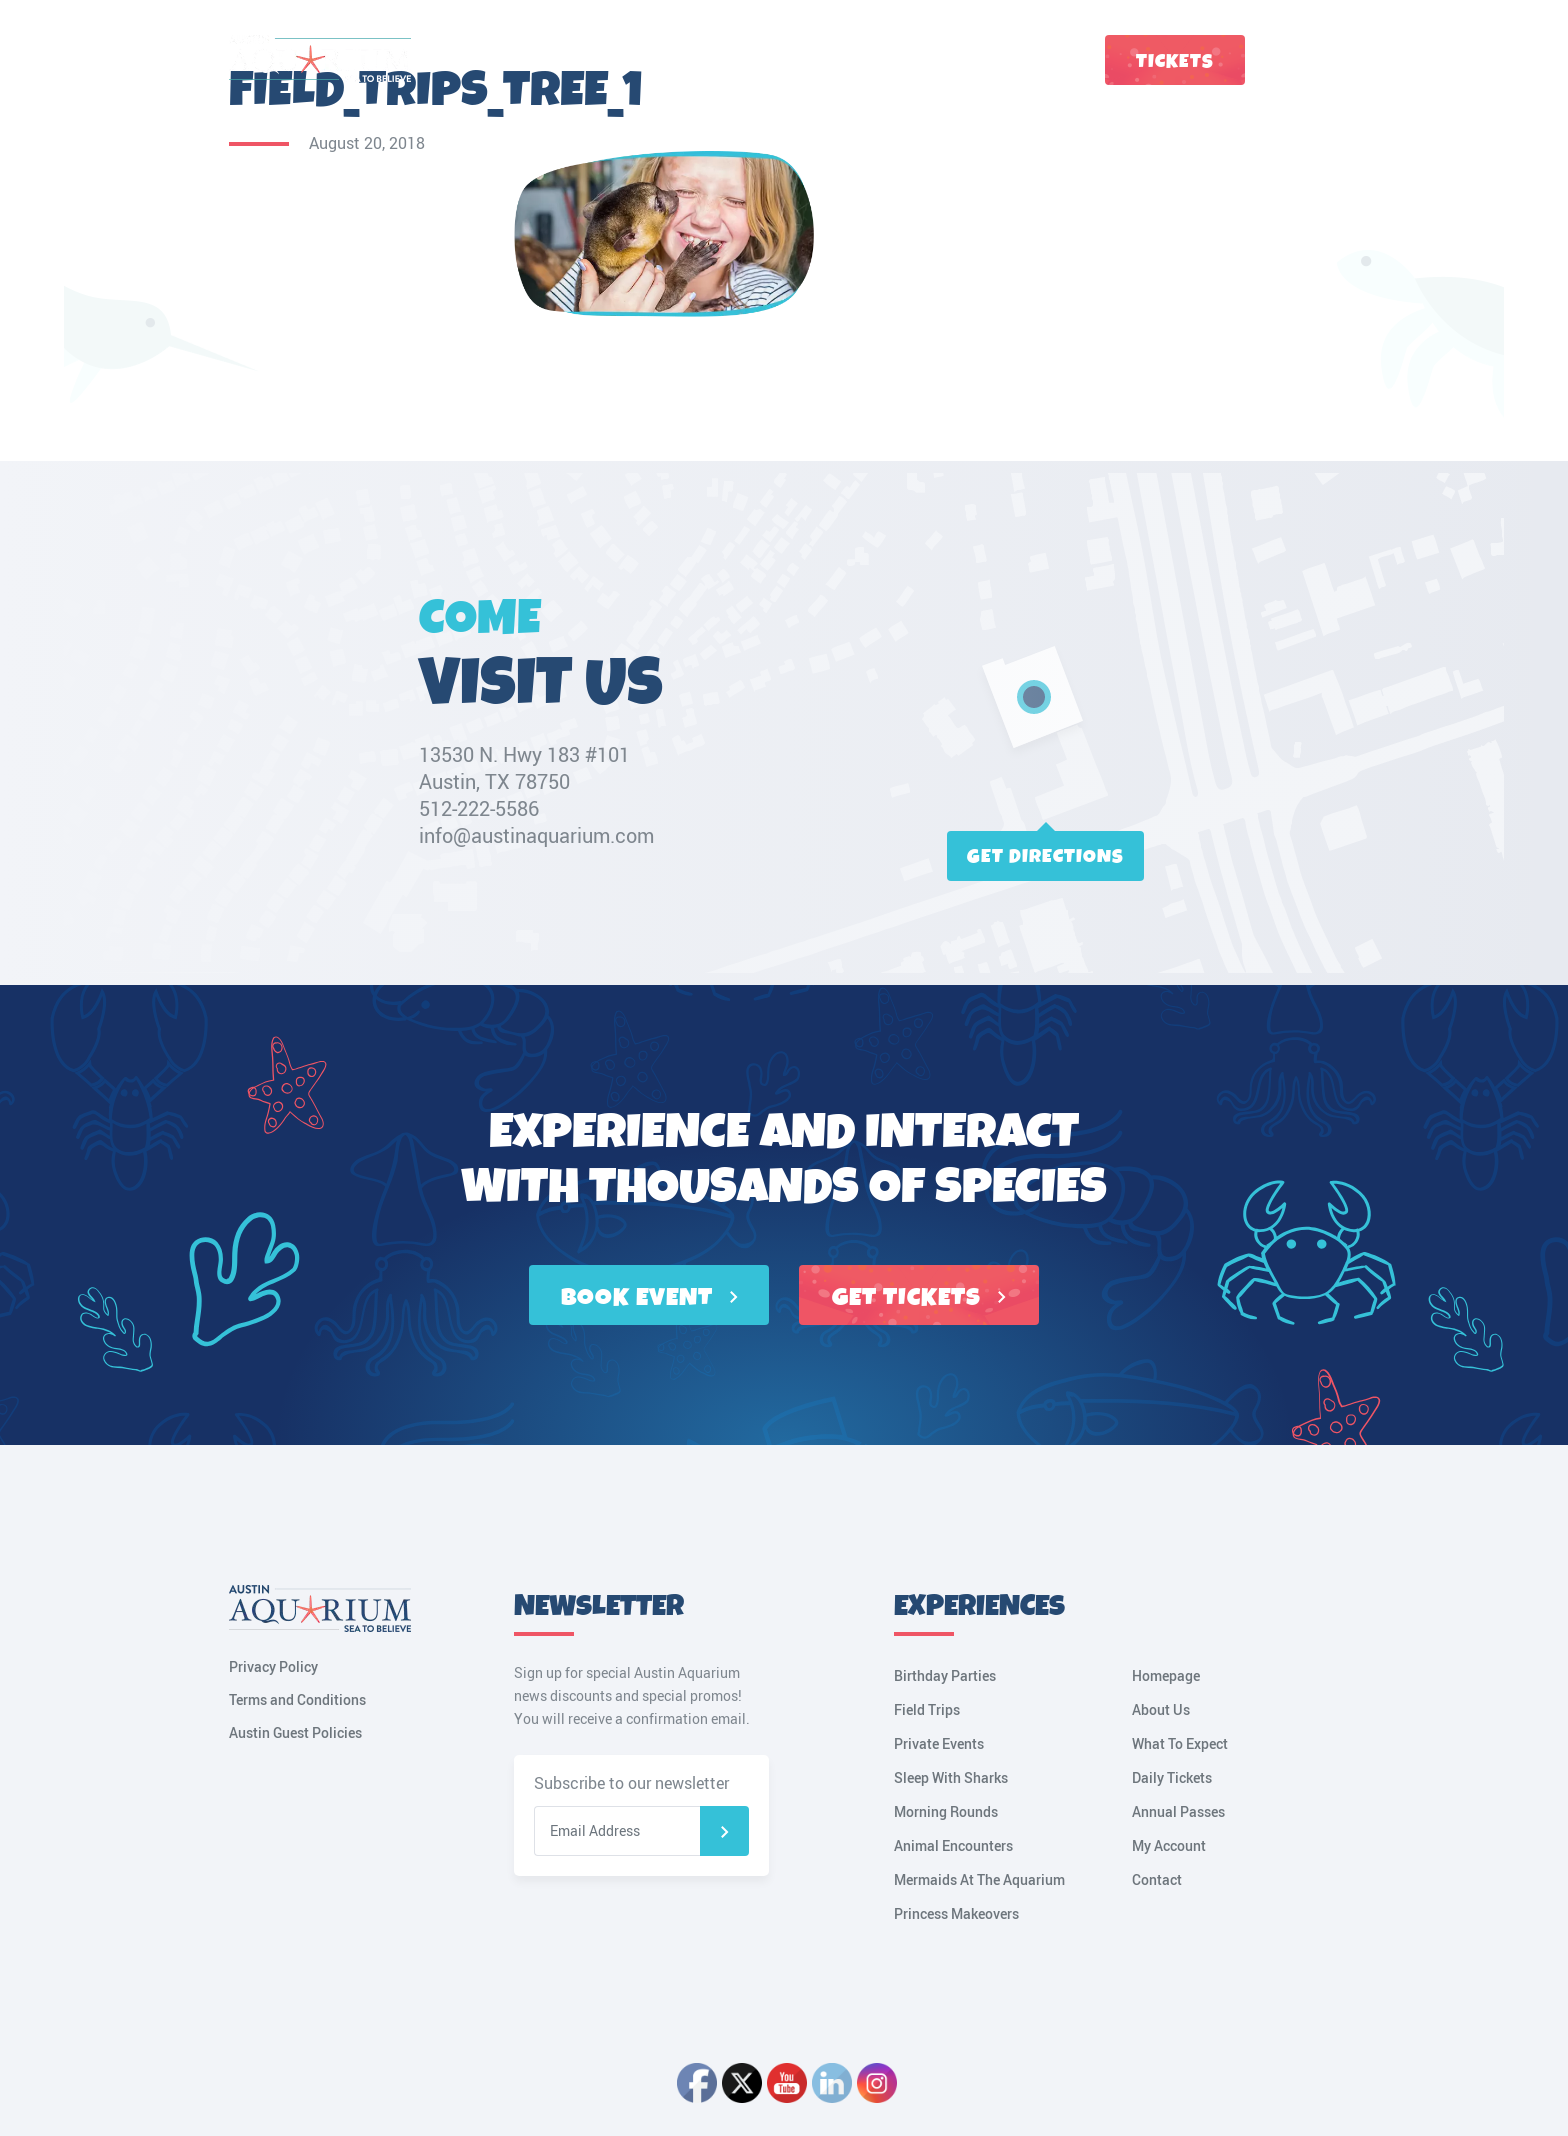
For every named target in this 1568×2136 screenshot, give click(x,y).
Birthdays (881, 59)
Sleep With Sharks (951, 1777)
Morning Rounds (946, 1811)
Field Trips (927, 1709)
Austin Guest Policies (295, 1732)
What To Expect (1180, 1743)
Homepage (1166, 1675)
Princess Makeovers (956, 1913)
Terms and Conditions (297, 1699)
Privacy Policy (273, 1666)
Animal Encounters (953, 1845)
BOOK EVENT (649, 1298)
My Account (1329, 60)
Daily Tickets (1172, 1777)
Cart (1285, 60)
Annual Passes (1178, 1811)
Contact (1038, 59)
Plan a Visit (646, 59)
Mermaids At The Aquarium (979, 1879)
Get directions (1045, 856)
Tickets (1175, 61)
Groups (963, 59)
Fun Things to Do (526, 59)
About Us (1161, 1709)
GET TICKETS (919, 1298)
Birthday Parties (945, 1675)
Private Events (939, 1743)
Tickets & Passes (766, 59)
